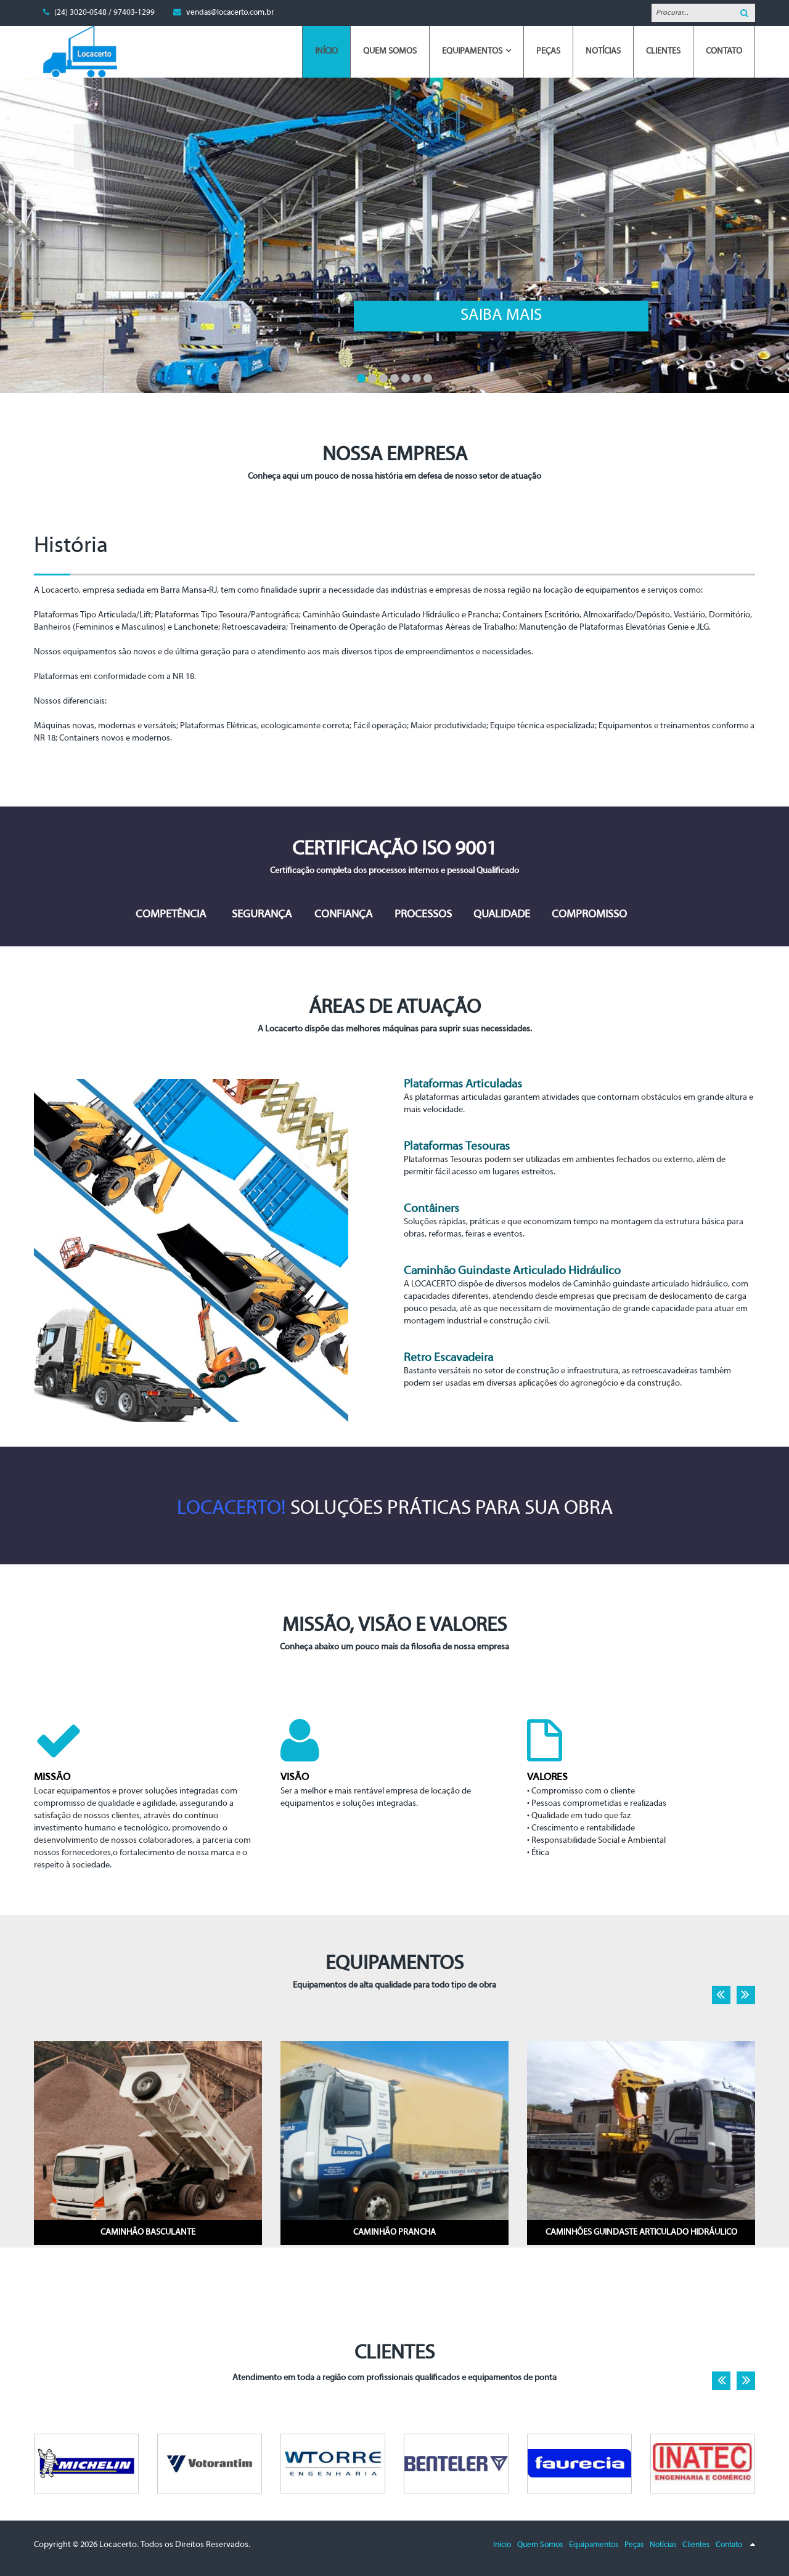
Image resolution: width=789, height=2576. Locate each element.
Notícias (663, 2545)
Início (502, 2545)
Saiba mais (235, 315)
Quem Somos (540, 2545)
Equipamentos (593, 2545)
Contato (729, 2545)
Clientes (695, 2545)
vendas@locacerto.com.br (230, 13)
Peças (634, 2545)
